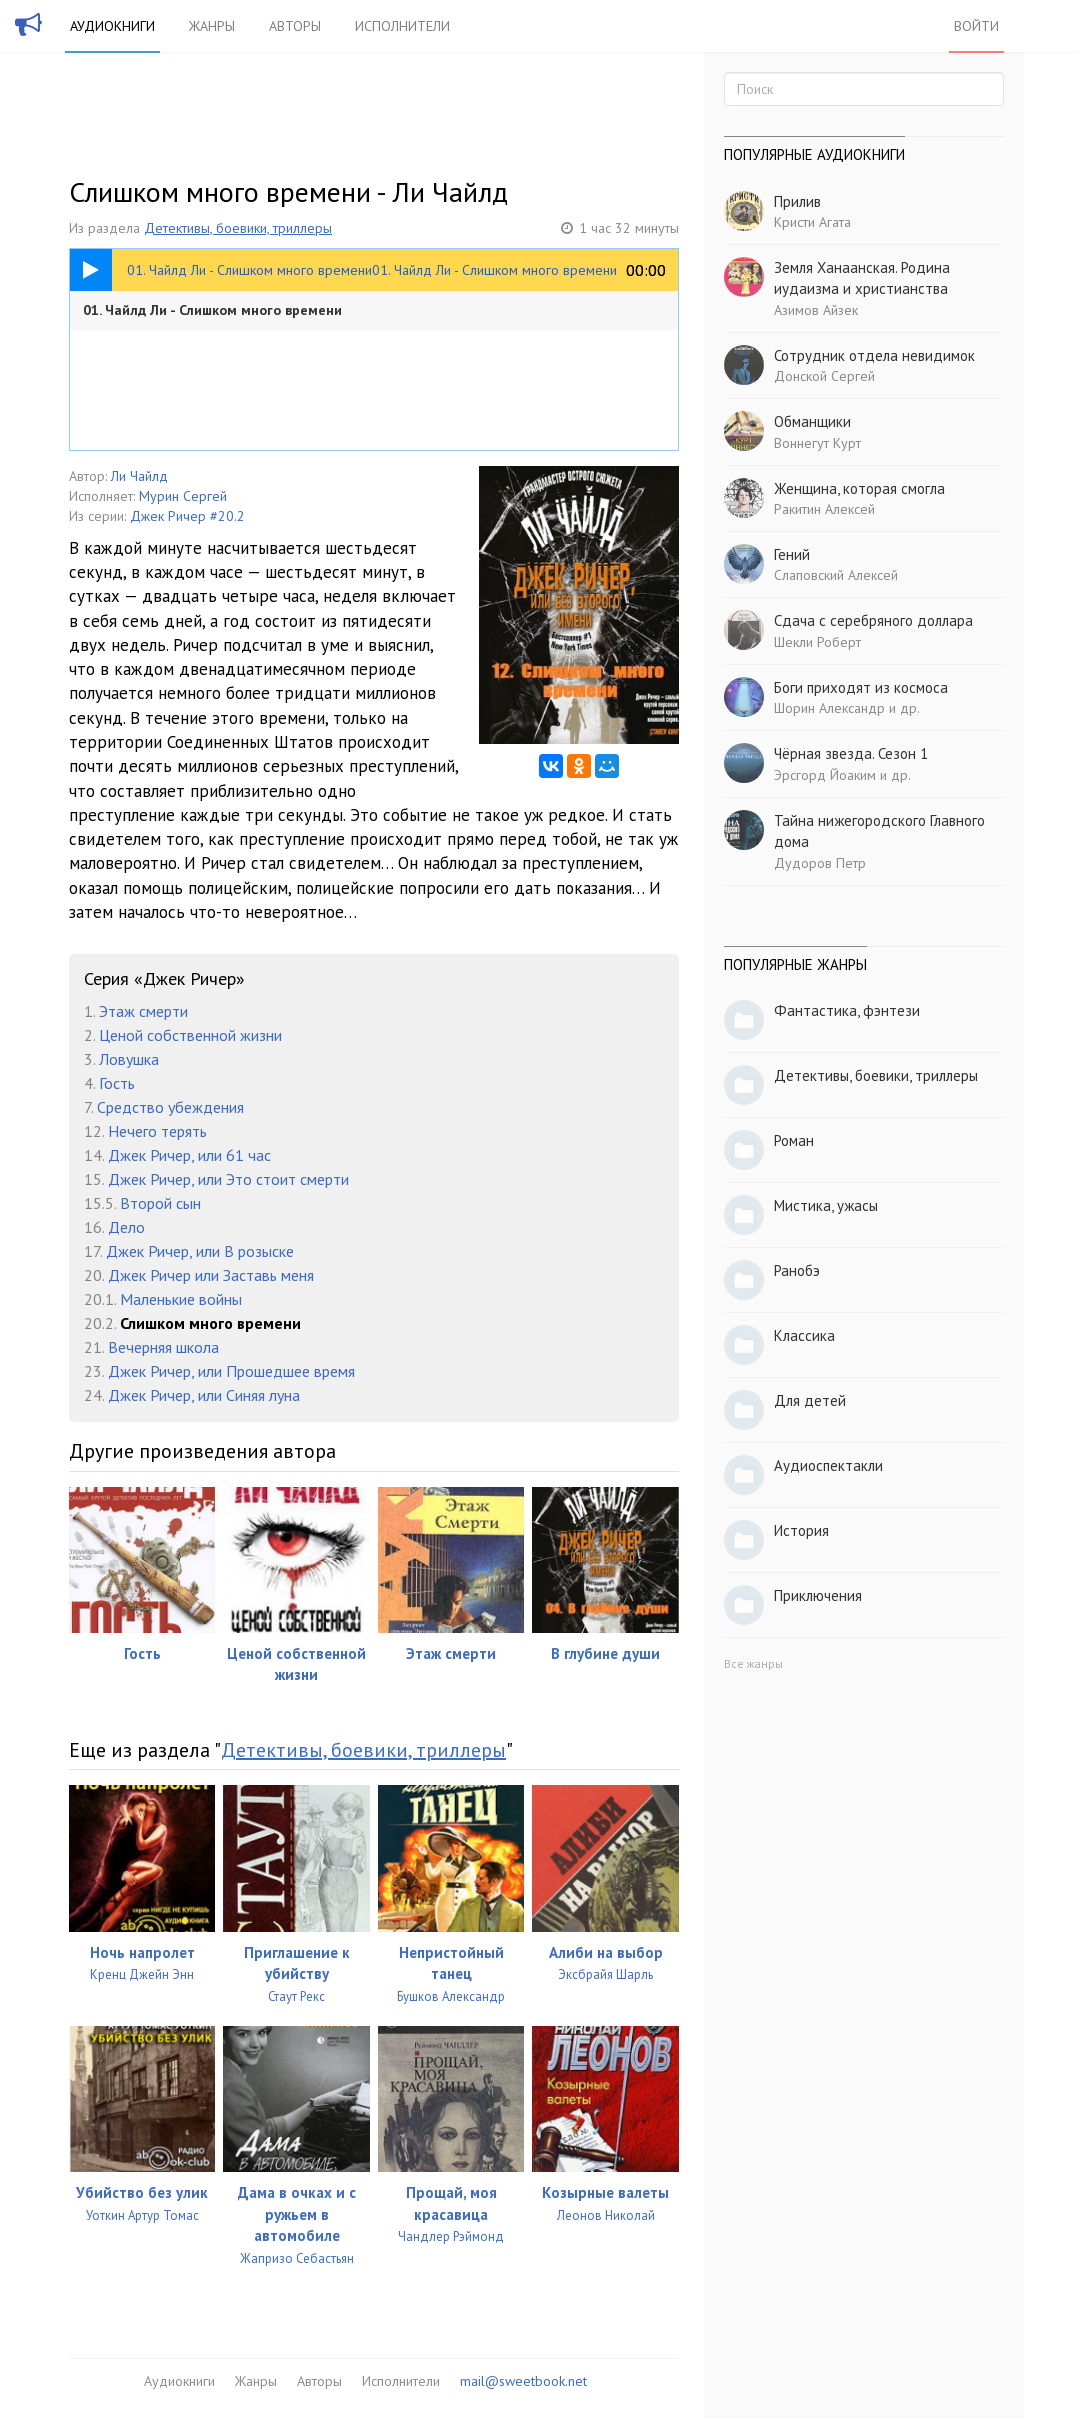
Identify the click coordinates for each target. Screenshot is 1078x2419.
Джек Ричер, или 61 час (189, 1155)
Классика (804, 1335)
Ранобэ (797, 1270)
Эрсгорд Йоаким (825, 775)
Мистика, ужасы (826, 1205)
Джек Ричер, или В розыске (200, 1251)
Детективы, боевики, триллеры (238, 228)
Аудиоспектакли (828, 1465)
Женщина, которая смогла (859, 488)
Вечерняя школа (163, 1347)
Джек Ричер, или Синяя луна (204, 1395)
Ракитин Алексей (824, 509)
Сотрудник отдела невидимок (874, 355)
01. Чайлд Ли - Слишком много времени (212, 310)
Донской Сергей (824, 376)
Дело (126, 1227)
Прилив (797, 201)
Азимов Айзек (816, 310)
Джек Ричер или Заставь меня (211, 1275)
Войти (976, 26)
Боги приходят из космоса (861, 687)
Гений (792, 554)
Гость (117, 1083)
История (801, 1530)
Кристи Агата (812, 222)
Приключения (818, 1595)
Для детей (810, 1400)
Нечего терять (157, 1131)
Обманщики (812, 421)
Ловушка (129, 1059)
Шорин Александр (829, 708)
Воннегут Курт (817, 443)
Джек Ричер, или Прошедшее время (231, 1371)
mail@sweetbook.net (523, 2381)
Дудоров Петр (820, 863)
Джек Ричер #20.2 (187, 516)
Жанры (212, 26)
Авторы (295, 26)
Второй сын (160, 1203)
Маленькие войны (181, 1299)
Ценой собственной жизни (190, 1035)
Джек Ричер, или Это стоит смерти (228, 1179)
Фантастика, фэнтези (847, 1010)
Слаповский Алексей (836, 575)
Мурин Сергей (183, 496)
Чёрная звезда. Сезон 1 (851, 753)
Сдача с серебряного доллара (873, 620)
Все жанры (753, 1663)
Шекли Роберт (817, 642)
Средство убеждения (170, 1107)
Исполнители (402, 26)
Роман (794, 1140)
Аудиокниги (112, 26)
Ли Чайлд (139, 476)
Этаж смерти (143, 1011)
